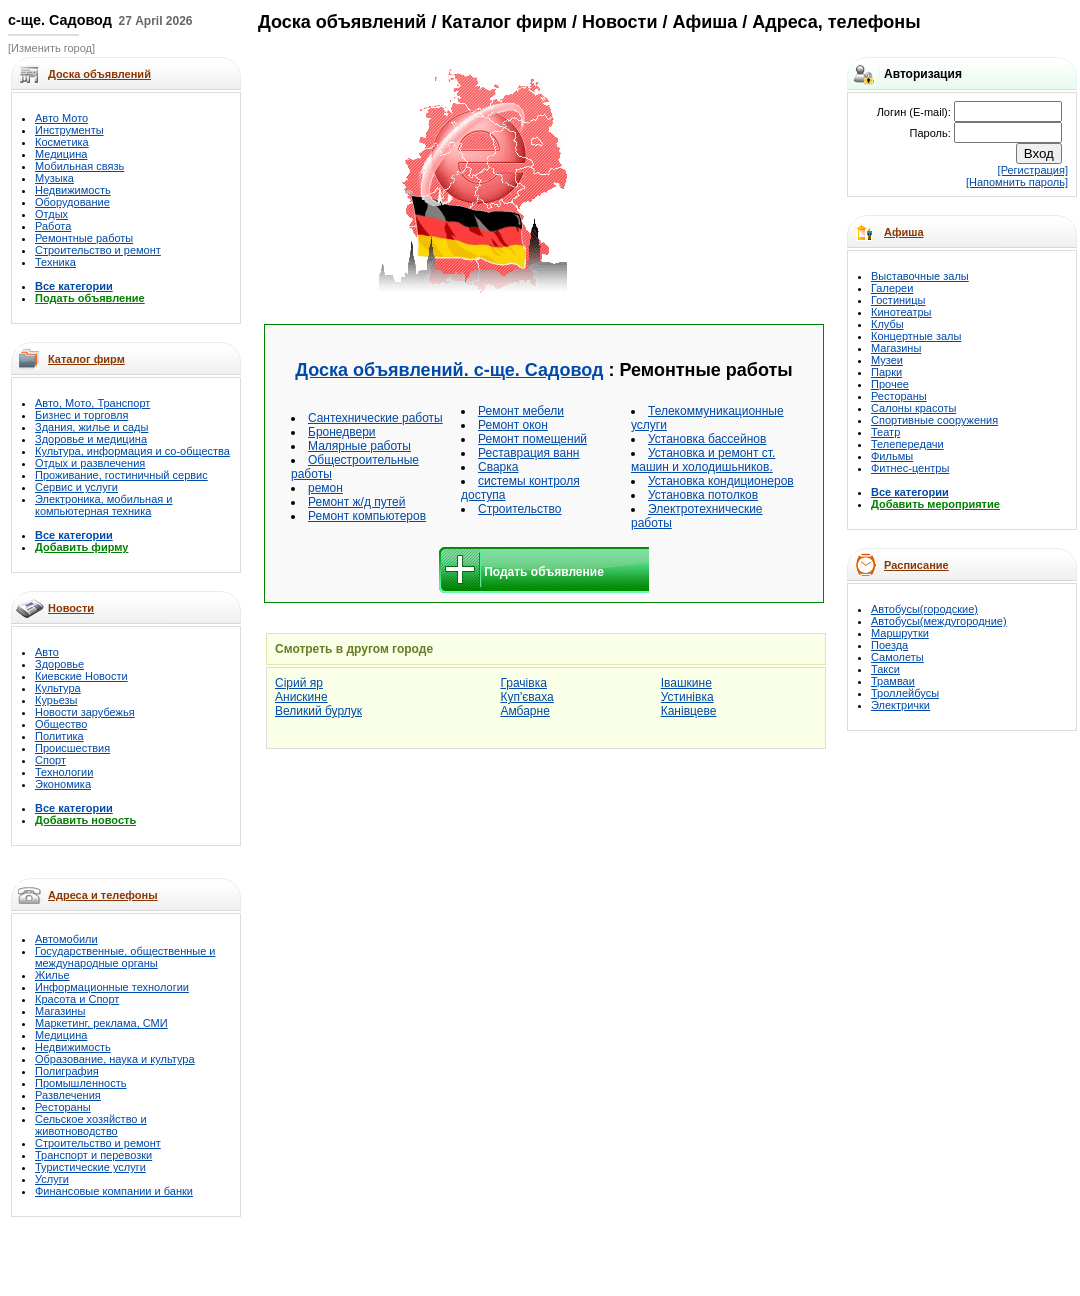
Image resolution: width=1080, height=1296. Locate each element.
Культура (58, 688)
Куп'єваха (526, 697)
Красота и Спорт (77, 999)
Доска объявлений (342, 22)
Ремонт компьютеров (367, 516)
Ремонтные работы (84, 238)
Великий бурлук (318, 711)
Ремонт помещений (532, 439)
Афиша (904, 232)
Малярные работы (359, 446)
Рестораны (63, 1107)
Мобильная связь (79, 166)
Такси (885, 669)
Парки (886, 372)
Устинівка (687, 697)
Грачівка (523, 683)
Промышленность (81, 1083)
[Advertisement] (696, 182)
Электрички (900, 705)
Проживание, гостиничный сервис (121, 475)
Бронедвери (342, 432)
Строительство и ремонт (98, 250)
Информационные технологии (112, 987)
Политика (59, 736)
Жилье (52, 975)
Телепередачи (907, 444)
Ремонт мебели (521, 411)
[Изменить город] (51, 48)
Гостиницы (898, 300)
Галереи (892, 288)
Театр (885, 432)
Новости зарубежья (85, 712)
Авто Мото (61, 118)
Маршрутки (900, 633)
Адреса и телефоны (103, 895)
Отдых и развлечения (90, 463)
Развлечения (68, 1095)
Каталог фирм (86, 359)
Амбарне (524, 711)
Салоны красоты (913, 408)
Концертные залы (916, 336)
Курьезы (56, 700)
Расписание (916, 565)
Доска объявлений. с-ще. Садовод (449, 370)
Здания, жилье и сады (91, 427)
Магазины (60, 1011)
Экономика (63, 784)
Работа (53, 226)
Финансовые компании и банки (114, 1191)
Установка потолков (703, 495)
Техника (55, 262)
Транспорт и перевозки (93, 1155)
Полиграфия (67, 1071)
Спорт (50, 760)
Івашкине (686, 683)
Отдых (51, 214)
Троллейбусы (905, 693)
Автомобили (66, 939)
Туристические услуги (90, 1167)
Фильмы (892, 456)
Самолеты (897, 657)
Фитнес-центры (910, 468)
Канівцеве (689, 711)
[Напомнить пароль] (1017, 182)
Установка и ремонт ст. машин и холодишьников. (703, 460)
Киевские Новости (81, 676)
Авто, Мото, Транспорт (92, 403)
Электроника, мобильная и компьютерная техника (103, 505)
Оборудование (72, 202)
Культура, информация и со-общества (132, 451)
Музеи (887, 360)
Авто (47, 652)
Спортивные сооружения (934, 420)
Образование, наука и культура (115, 1059)
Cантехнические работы (375, 418)
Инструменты (69, 130)
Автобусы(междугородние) (939, 621)
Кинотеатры (901, 312)
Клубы (887, 324)
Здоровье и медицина (91, 439)
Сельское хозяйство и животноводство (91, 1125)
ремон (325, 488)
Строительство (520, 509)
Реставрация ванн (528, 453)
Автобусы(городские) (924, 609)
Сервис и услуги (76, 487)
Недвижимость (73, 190)
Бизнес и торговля (81, 415)
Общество (61, 724)
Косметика (62, 142)
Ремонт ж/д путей (356, 502)
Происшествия (72, 748)
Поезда (889, 645)
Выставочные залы (920, 276)
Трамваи (893, 681)
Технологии (64, 772)
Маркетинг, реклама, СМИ (101, 1023)
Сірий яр (299, 683)
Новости (71, 608)
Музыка (54, 178)
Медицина (61, 154)
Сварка (498, 467)
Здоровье (59, 664)
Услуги (52, 1179)
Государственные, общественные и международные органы (125, 957)
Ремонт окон (513, 425)
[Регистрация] (1033, 170)
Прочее (890, 384)
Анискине (301, 697)
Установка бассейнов (707, 439)
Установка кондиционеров (721, 481)
